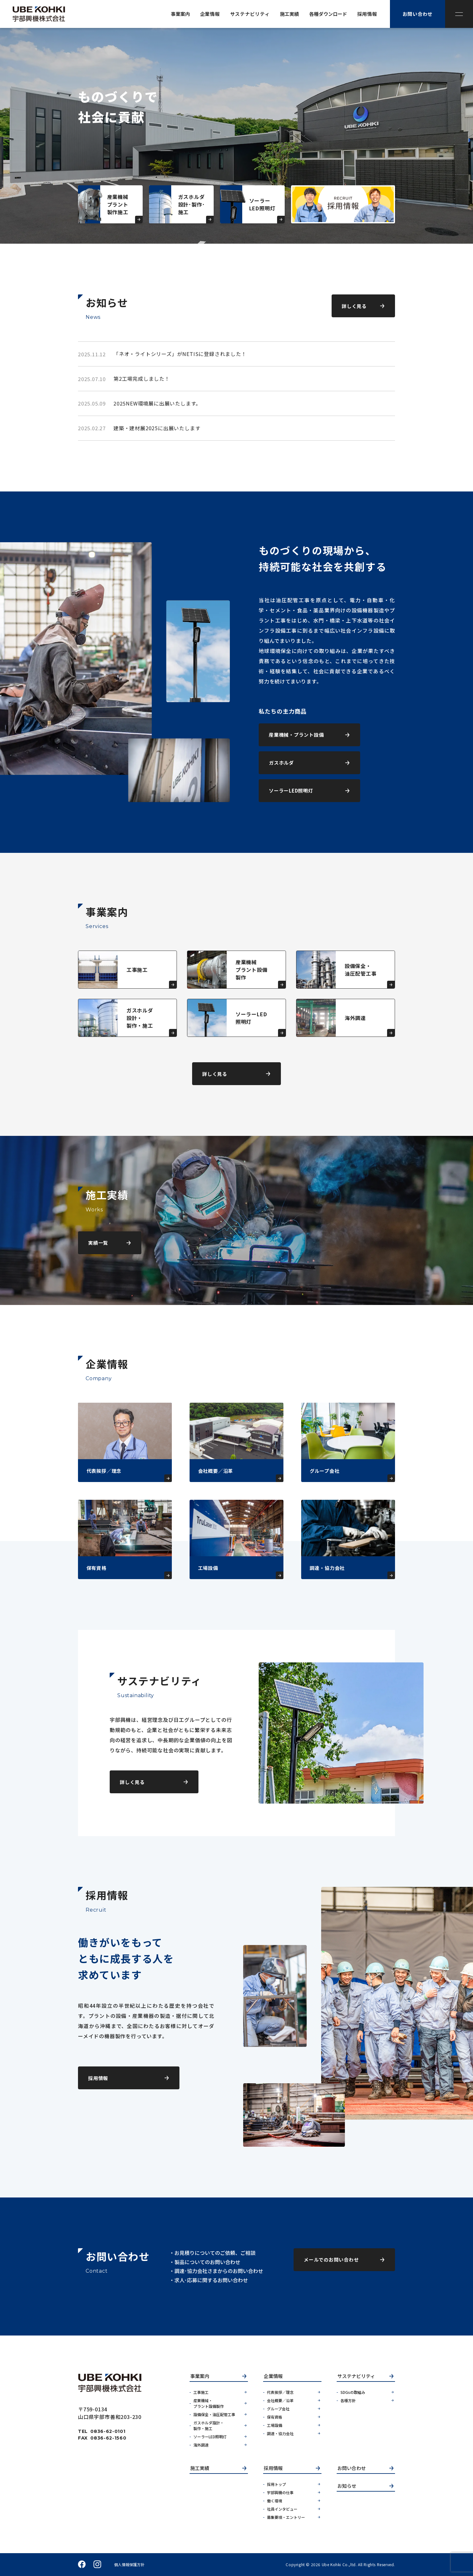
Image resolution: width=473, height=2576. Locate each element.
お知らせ (346, 2486)
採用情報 (273, 2468)
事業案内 (199, 2376)
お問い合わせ (351, 2468)
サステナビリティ (356, 2376)
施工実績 (199, 2468)
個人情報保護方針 (129, 2564)
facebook (82, 2564)
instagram (97, 2564)
